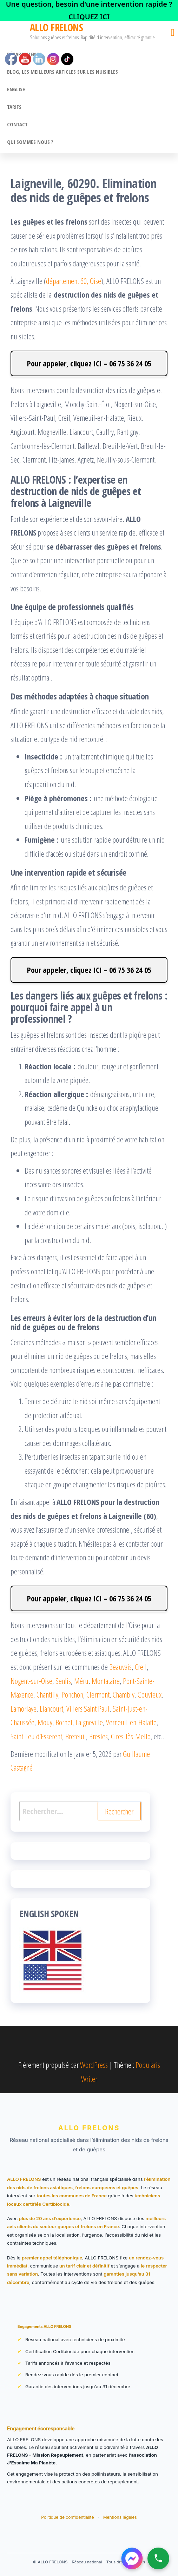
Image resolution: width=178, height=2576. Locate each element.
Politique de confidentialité (68, 2517)
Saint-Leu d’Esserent (36, 1736)
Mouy (45, 1722)
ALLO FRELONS (56, 27)
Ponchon (72, 1694)
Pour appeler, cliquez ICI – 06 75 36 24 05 (89, 363)
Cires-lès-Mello (131, 1736)
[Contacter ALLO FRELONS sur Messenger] (132, 2558)
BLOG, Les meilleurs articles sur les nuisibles (62, 71)
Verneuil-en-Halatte (131, 1722)
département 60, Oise (73, 280)
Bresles (98, 1736)
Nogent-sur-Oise (31, 1680)
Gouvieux (149, 1694)
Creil (141, 1666)
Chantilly (47, 1694)
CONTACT (17, 124)
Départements (24, 54)
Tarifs (14, 106)
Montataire (106, 1680)
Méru (81, 1680)
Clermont (98, 1694)
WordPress (94, 2064)
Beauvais (120, 1666)
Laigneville (89, 1722)
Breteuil (75, 1736)
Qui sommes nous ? (30, 141)
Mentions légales (120, 2517)
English (16, 89)
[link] (89, 10)
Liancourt (51, 1708)
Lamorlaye (24, 1708)
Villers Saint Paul (88, 1708)
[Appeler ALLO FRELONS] (158, 2558)
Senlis (63, 1680)
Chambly (123, 1694)
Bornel (63, 1722)
